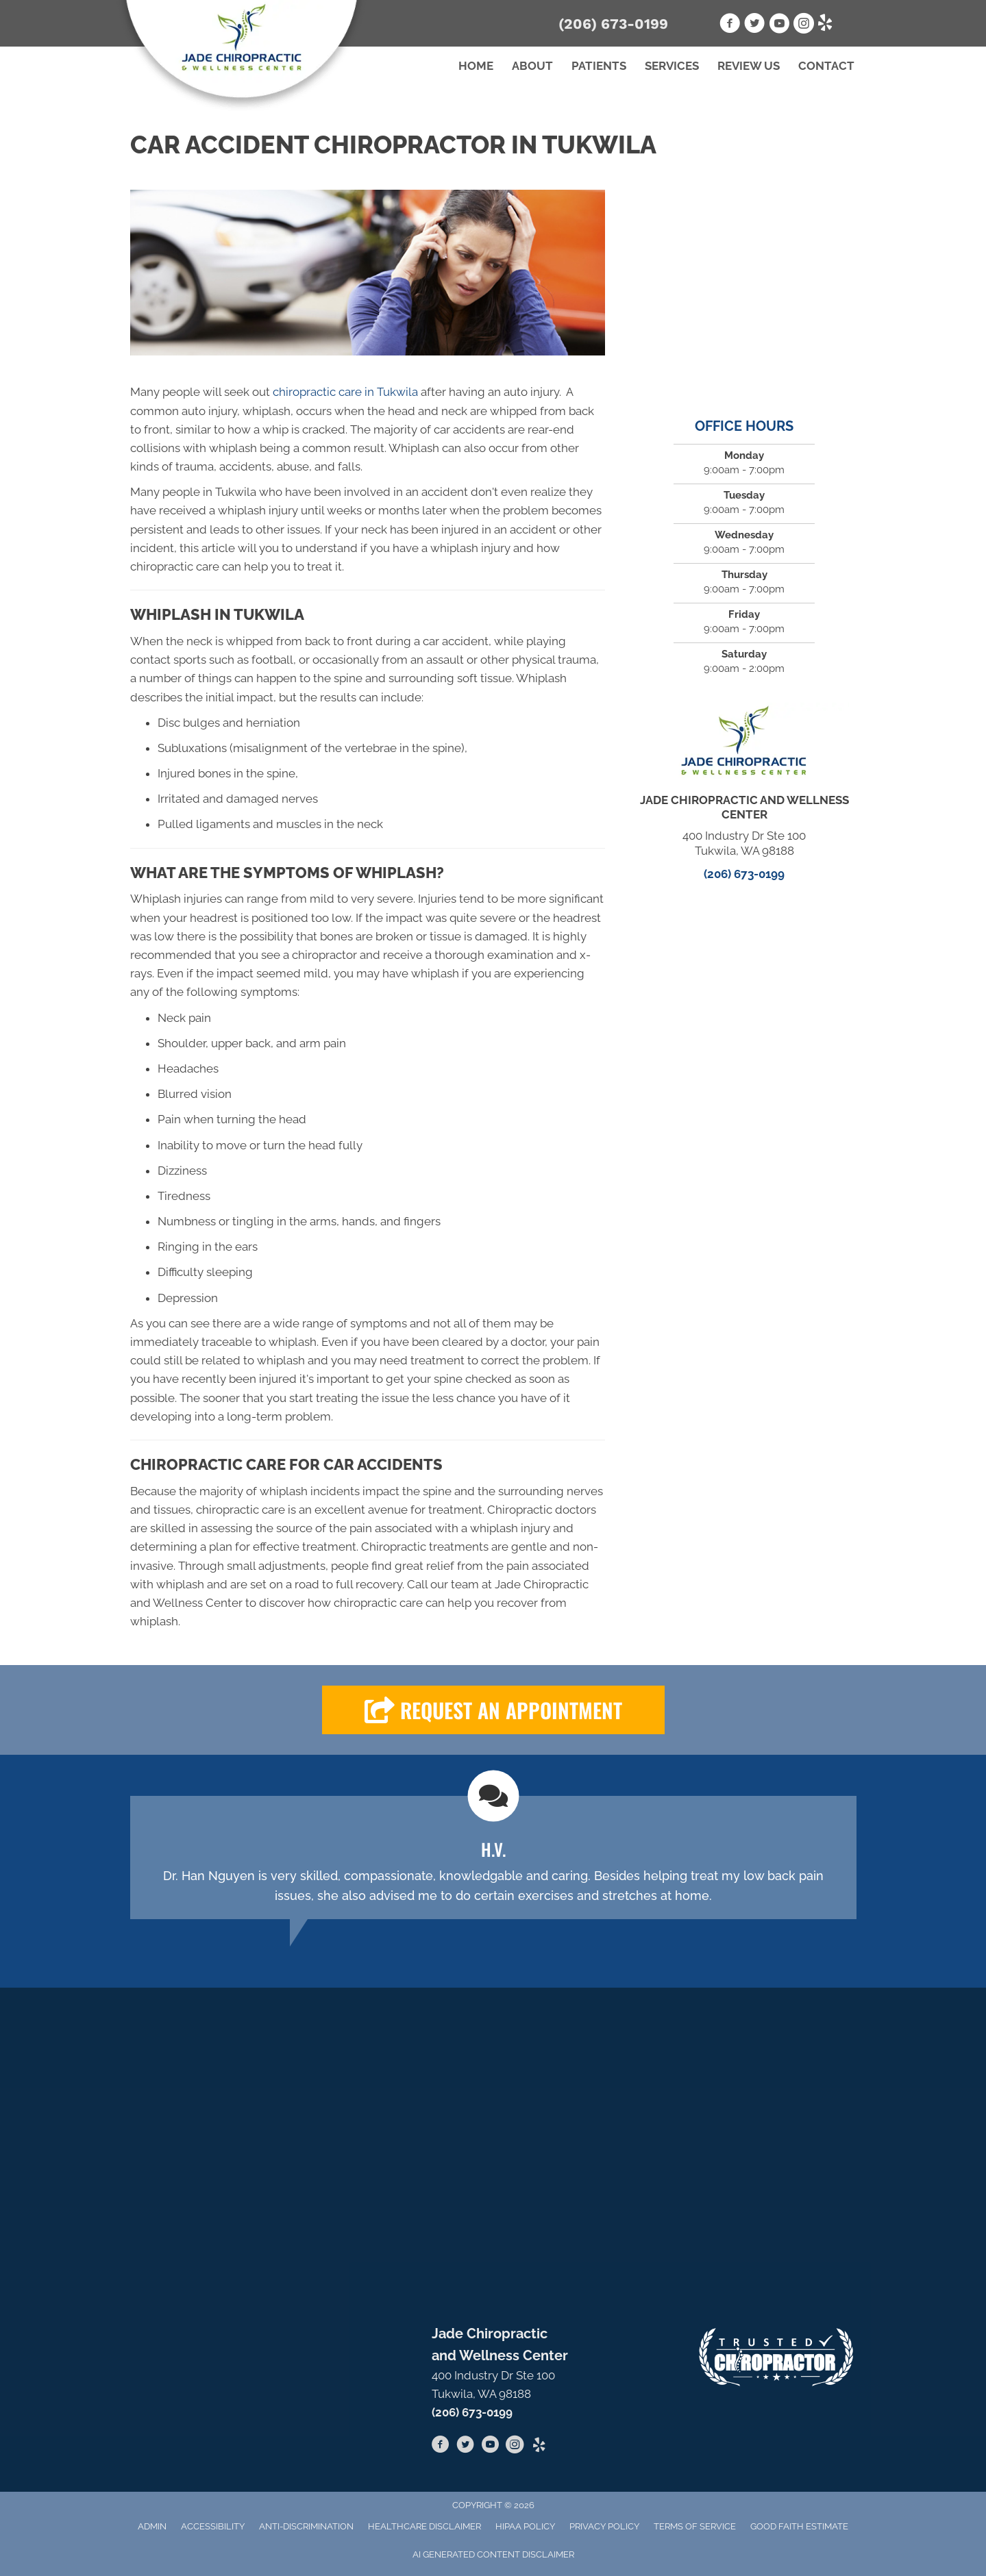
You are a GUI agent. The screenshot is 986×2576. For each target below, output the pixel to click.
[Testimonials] (493, 1857)
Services (672, 66)
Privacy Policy (604, 2526)
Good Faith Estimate (799, 2526)
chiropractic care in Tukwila (345, 392)
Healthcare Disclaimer (424, 2526)
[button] (493, 1710)
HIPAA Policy (525, 2526)
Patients (598, 66)
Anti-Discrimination (306, 2526)
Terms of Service (695, 2526)
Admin (152, 2526)
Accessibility (213, 2526)
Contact (826, 66)
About (532, 66)
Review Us (748, 66)
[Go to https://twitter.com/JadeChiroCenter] (465, 2447)
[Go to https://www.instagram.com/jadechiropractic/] (514, 2447)
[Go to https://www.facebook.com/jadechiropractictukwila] (440, 2447)
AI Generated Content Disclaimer (493, 2554)
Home (475, 66)
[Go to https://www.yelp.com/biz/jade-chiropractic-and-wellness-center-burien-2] (539, 2446)
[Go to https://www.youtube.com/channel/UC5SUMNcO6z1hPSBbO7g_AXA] (490, 2447)
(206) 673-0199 (613, 23)
